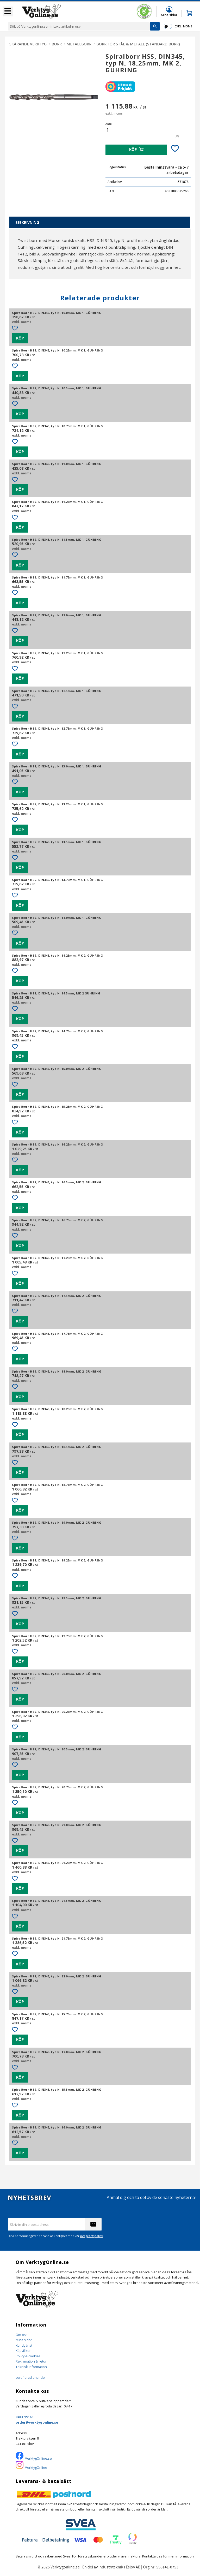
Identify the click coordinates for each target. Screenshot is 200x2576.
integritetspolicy (91, 2236)
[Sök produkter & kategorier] (79, 26)
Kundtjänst (24, 2345)
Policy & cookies (28, 2356)
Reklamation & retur (31, 2361)
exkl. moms (183, 26)
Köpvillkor (23, 2350)
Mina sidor (24, 2340)
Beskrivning (27, 222)
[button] (8, 11)
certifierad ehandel (31, 2377)
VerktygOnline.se (38, 2458)
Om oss (22, 2334)
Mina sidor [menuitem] (169, 15)
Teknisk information (31, 2366)
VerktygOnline (36, 2467)
